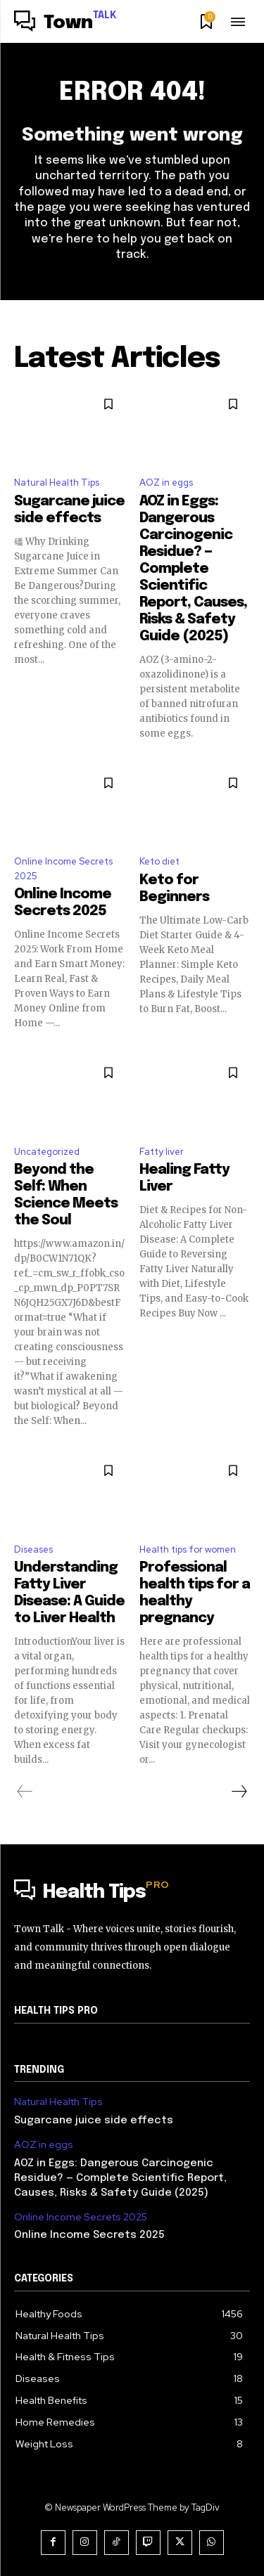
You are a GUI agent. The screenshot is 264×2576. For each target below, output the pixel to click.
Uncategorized (47, 1152)
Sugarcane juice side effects (93, 2120)
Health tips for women (187, 1549)
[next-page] (238, 1791)
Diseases (33, 1549)
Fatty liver (161, 1152)
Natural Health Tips (56, 482)
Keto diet (159, 861)
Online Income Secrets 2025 (63, 868)
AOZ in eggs (166, 482)
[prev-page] (25, 1791)
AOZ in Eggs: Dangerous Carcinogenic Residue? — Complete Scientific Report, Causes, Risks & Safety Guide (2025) (193, 569)
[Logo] (65, 23)
